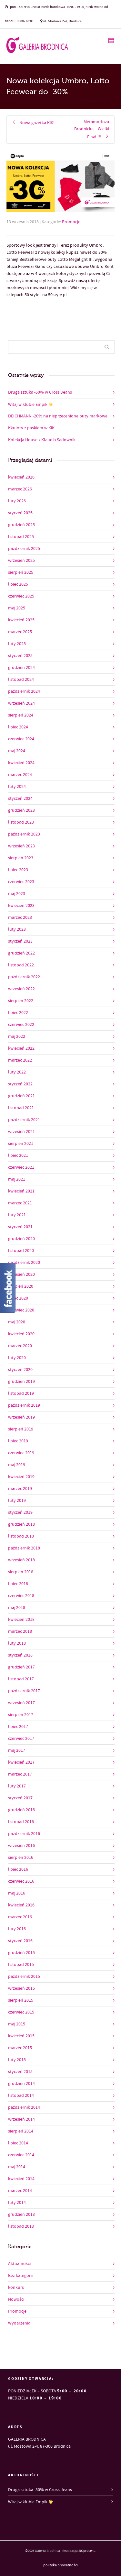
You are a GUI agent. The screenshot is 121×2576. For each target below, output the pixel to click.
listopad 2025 (21, 537)
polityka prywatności (60, 2565)
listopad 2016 (21, 1822)
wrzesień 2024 (21, 703)
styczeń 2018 (20, 1655)
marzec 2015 (20, 2048)
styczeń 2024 (20, 798)
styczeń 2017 (20, 1798)
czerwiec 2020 (21, 1310)
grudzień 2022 (21, 953)
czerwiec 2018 (21, 1596)
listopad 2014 (21, 2095)
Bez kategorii (20, 2276)
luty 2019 (17, 1500)
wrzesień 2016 (21, 1846)
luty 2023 (17, 929)
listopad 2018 (21, 1536)
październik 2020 (24, 1262)
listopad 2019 (21, 1393)
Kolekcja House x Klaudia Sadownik (42, 440)
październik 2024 (24, 691)
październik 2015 (24, 1976)
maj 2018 (16, 1608)
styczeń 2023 (20, 941)
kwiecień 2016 (21, 1905)
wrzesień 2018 (21, 1560)
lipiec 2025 (18, 584)
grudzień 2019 (21, 1381)
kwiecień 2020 (21, 1334)
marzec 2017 (20, 1774)
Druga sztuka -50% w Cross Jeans (40, 392)
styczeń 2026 (20, 513)
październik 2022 (24, 977)
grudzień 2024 (21, 668)
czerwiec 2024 (21, 739)
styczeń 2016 (20, 1941)
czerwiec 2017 (21, 1738)
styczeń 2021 (20, 1227)
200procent (86, 2551)
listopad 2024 (21, 679)
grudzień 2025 (21, 525)
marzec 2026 (20, 489)
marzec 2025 (20, 632)
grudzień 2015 (21, 1953)
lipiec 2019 (18, 1441)
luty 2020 (17, 1358)
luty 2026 (17, 501)
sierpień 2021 (20, 1143)
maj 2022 (16, 1036)
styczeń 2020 (20, 1370)
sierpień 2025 (20, 572)
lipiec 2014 (18, 2143)
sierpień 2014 (20, 2131)
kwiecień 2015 (21, 2036)
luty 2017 (17, 1786)
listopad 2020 (21, 1251)
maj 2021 (16, 1179)
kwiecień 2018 (21, 1619)
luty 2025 (17, 644)
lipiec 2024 (18, 727)
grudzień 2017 (21, 1667)
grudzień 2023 (21, 810)
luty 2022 (17, 1072)
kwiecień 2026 (21, 477)
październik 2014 (24, 2107)
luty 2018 (17, 1643)
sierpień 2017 (20, 1715)
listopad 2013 (21, 2226)
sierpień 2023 (20, 858)
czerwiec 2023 (21, 882)
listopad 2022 (21, 965)
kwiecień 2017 (21, 1762)
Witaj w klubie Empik (30, 404)
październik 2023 (24, 834)
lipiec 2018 (18, 1584)
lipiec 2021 (18, 1155)
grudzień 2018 (21, 1524)
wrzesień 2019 (21, 1417)
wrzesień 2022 (21, 989)
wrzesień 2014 (21, 2119)
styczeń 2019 (20, 1512)
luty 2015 (17, 2060)
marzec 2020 (20, 1346)
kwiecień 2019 (21, 1477)
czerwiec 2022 (21, 1025)
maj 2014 (16, 2167)
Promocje (71, 222)
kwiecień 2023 (21, 906)
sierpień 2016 (20, 1857)
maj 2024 (16, 751)
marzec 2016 (20, 1917)
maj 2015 (16, 2024)
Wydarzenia (19, 2323)
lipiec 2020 (18, 1298)
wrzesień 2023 (21, 846)
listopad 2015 (21, 1965)
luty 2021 (17, 1215)
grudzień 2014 (21, 2084)
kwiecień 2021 (21, 1191)
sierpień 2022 (20, 1001)
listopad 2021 (21, 1108)
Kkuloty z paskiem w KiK (31, 428)
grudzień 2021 (21, 1096)
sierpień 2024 (20, 715)
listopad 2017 (21, 1679)
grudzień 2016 (21, 1810)
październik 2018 (24, 1548)
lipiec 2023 (18, 870)
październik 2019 (24, 1405)
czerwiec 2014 (21, 2155)
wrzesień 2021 (21, 1132)
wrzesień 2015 (21, 1988)
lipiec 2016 (18, 1869)
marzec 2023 (20, 917)
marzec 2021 (20, 1203)
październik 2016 (24, 1834)
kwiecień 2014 (21, 2179)
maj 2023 (16, 894)
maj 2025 (16, 608)
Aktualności (19, 2264)
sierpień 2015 (20, 2000)
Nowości (16, 2299)
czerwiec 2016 (21, 1881)
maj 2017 (16, 1750)
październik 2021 (24, 1120)
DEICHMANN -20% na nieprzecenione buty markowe (57, 416)
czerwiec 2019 (21, 1453)
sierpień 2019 (20, 1429)
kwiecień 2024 (21, 763)
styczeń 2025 (20, 656)
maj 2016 (16, 1893)
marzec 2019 (20, 1489)
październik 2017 (24, 1691)
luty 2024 (17, 787)
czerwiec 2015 (21, 2012)
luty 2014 (17, 2203)
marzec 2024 (20, 775)
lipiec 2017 (18, 1727)
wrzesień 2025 (21, 560)
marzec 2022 (20, 1060)
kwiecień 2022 (21, 1048)
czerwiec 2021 (21, 1167)
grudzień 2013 (21, 2214)
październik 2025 (24, 549)
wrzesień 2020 (21, 1274)
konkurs (16, 2287)
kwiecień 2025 (21, 620)
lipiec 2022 (18, 1013)
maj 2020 (16, 1322)
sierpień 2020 (20, 1286)
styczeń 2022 (20, 1084)
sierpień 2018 (20, 1572)
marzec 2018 (20, 1631)
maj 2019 (16, 1465)
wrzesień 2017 (21, 1703)
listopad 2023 (21, 822)
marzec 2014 (20, 2191)
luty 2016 (17, 1929)
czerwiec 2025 (21, 596)
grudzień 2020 (21, 1239)
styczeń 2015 (20, 2072)
